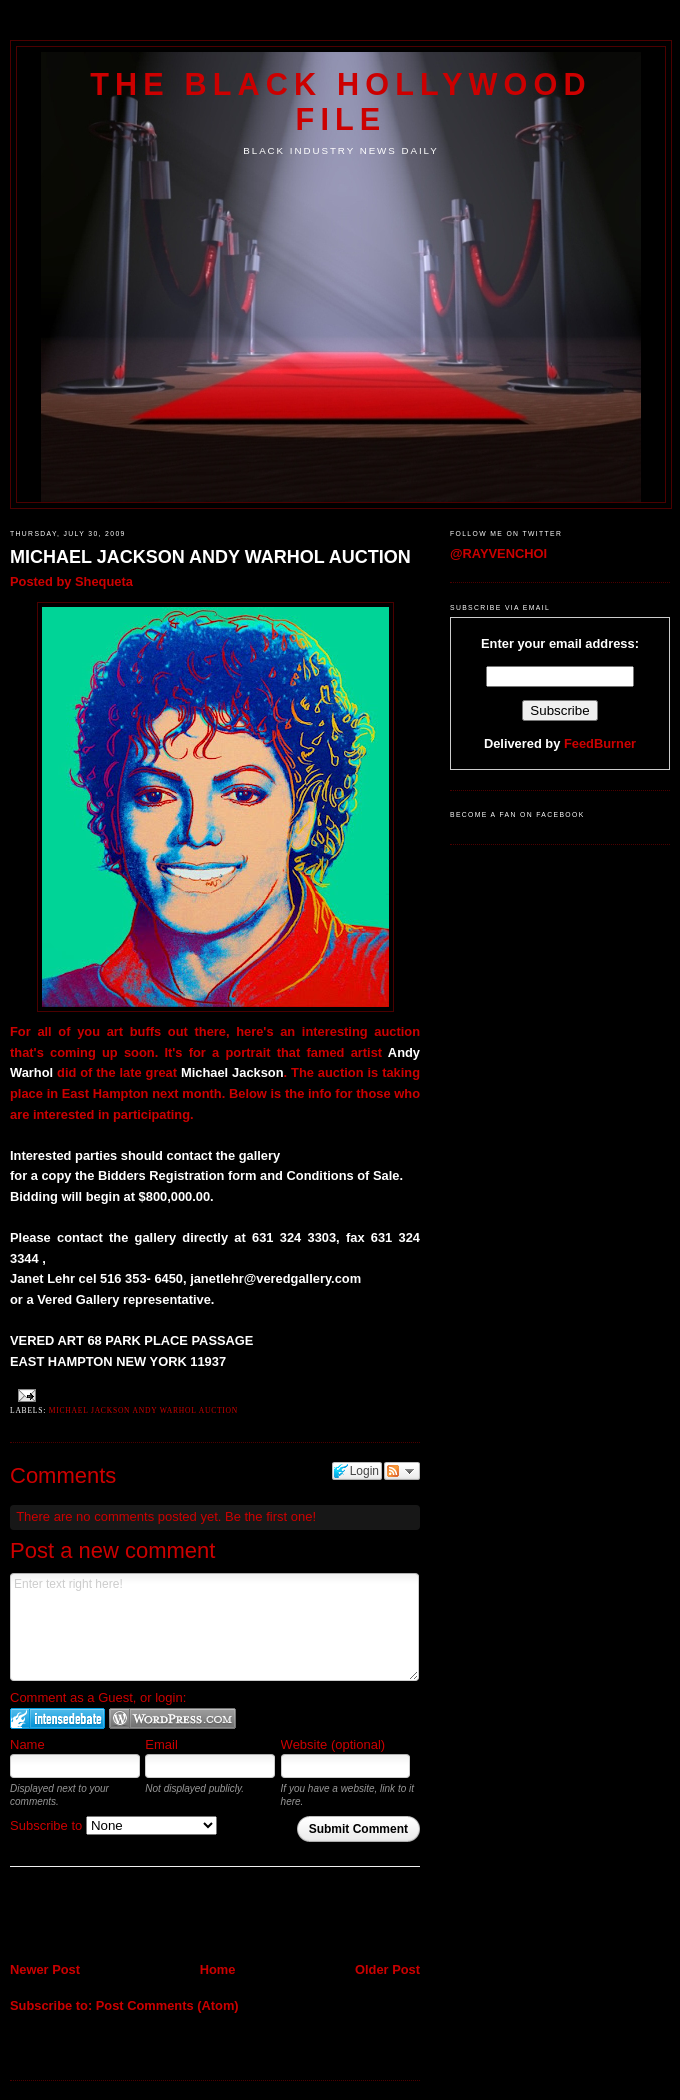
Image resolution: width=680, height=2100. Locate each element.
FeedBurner (600, 743)
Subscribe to (113, 1825)
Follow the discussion (402, 1471)
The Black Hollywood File (340, 101)
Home (218, 1969)
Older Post (387, 1969)
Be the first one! (270, 1516)
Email (161, 1744)
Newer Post (45, 1969)
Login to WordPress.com (172, 1718)
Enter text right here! (214, 1627)
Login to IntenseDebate (57, 1718)
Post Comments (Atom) (167, 2005)
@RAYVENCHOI (498, 553)
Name (27, 1744)
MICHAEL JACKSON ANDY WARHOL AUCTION (210, 557)
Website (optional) (333, 1744)
